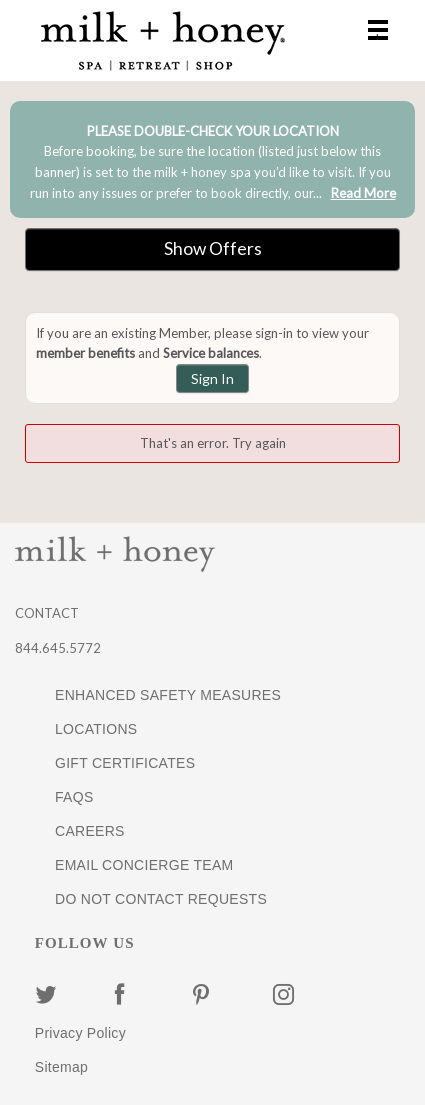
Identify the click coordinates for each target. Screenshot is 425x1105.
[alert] (212, 159)
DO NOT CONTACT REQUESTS (161, 899)
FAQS (74, 797)
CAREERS (90, 831)
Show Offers (213, 248)
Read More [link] (363, 193)
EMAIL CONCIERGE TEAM (144, 865)
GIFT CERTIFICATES (125, 763)
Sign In (212, 378)
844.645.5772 (58, 648)
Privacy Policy (80, 1033)
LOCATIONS (96, 729)
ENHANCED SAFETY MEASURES (168, 695)
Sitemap (61, 1067)
